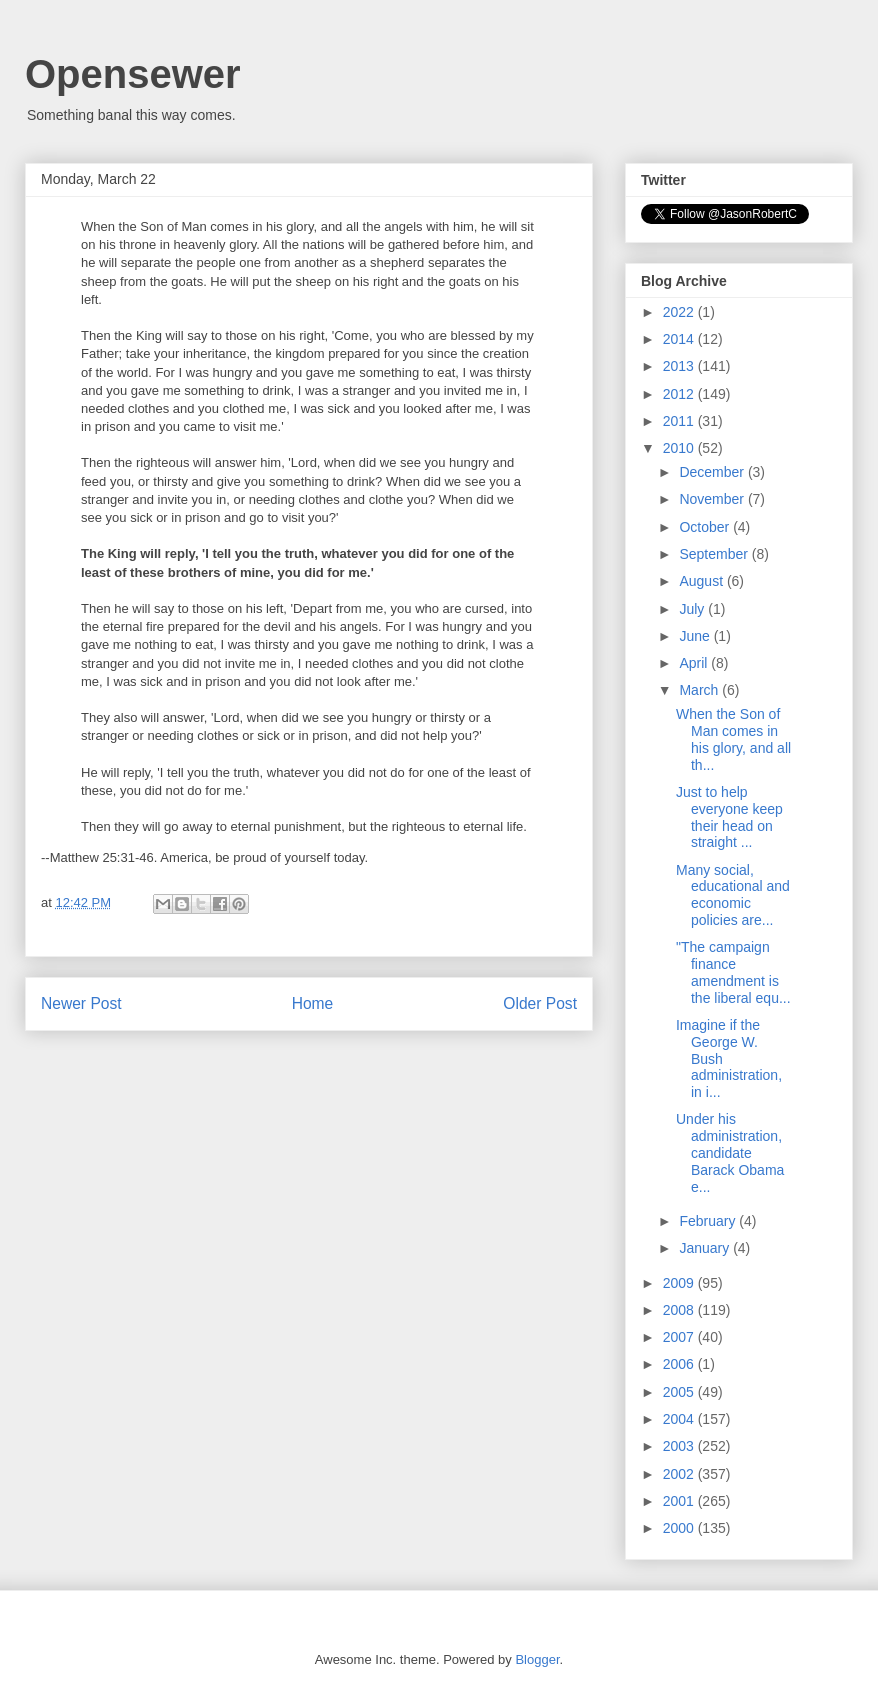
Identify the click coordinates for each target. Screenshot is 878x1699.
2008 (680, 1310)
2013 (680, 366)
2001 (680, 1501)
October (706, 527)
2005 (680, 1392)
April (695, 663)
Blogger (537, 1659)
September (715, 554)
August (702, 581)
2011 (680, 421)
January (706, 1248)
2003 (680, 1446)
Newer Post (81, 1003)
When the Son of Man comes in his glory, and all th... (733, 739)
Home (313, 1003)
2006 (680, 1364)
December (713, 472)
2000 (680, 1528)
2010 (680, 448)
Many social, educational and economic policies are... (733, 895)
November (713, 499)
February (709, 1221)
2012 (680, 394)
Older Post (540, 1003)
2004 (680, 1419)
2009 (680, 1283)
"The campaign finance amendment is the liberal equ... (733, 972)
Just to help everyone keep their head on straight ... (729, 817)
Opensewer (133, 74)
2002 (680, 1474)
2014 (680, 339)
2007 (680, 1337)
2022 (680, 312)
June (696, 636)
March (700, 690)
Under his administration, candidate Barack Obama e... (730, 1152)
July (693, 609)
